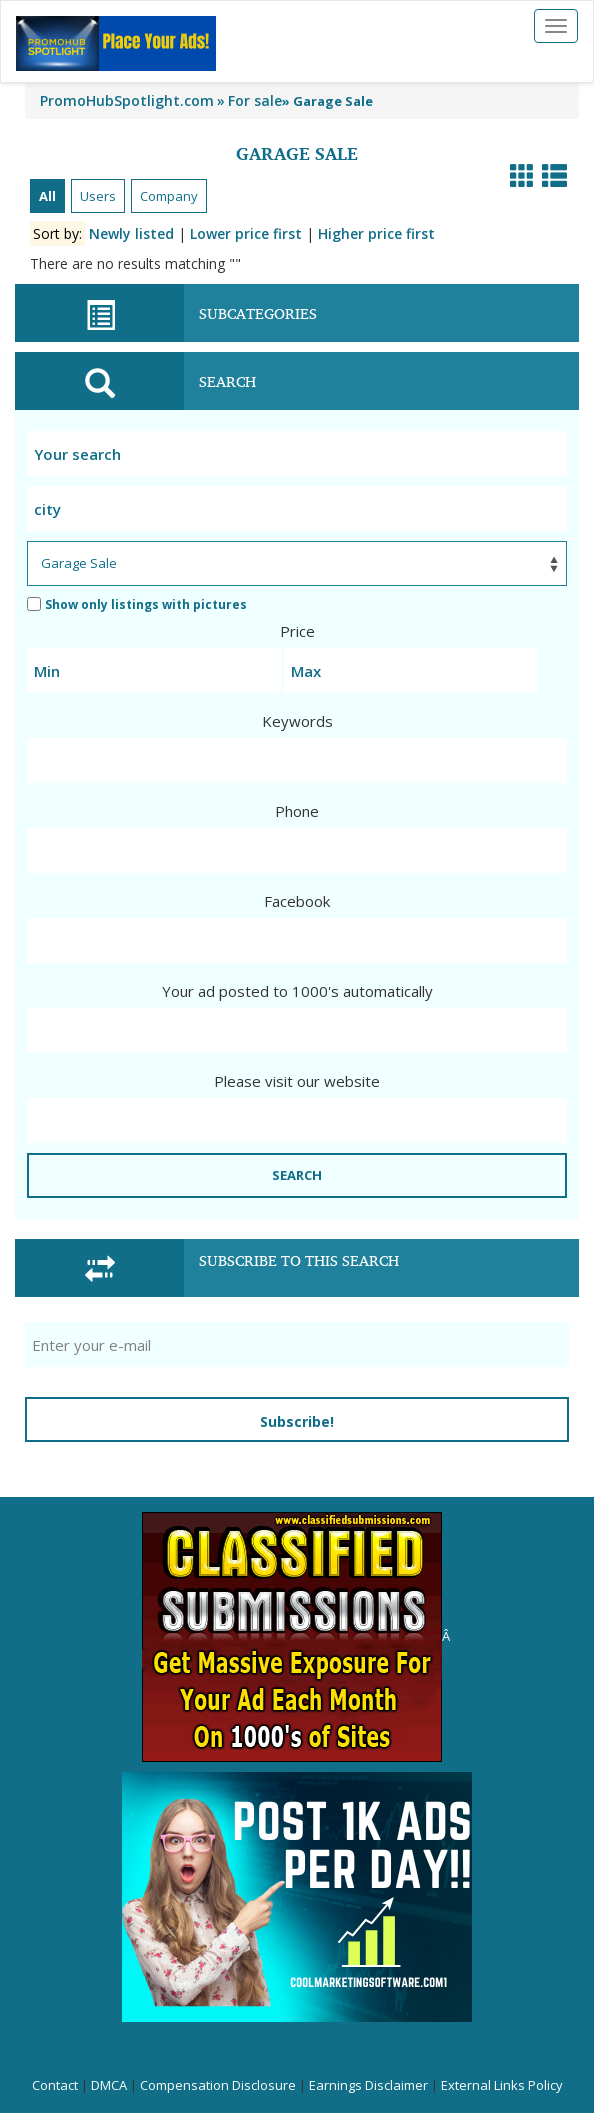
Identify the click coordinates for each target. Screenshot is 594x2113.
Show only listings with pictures (137, 604)
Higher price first (376, 233)
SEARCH (297, 1175)
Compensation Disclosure (218, 2085)
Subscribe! (297, 1421)
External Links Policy (502, 2085)
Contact (55, 2085)
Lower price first (246, 233)
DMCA (109, 2085)
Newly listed (131, 233)
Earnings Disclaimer (368, 2085)
